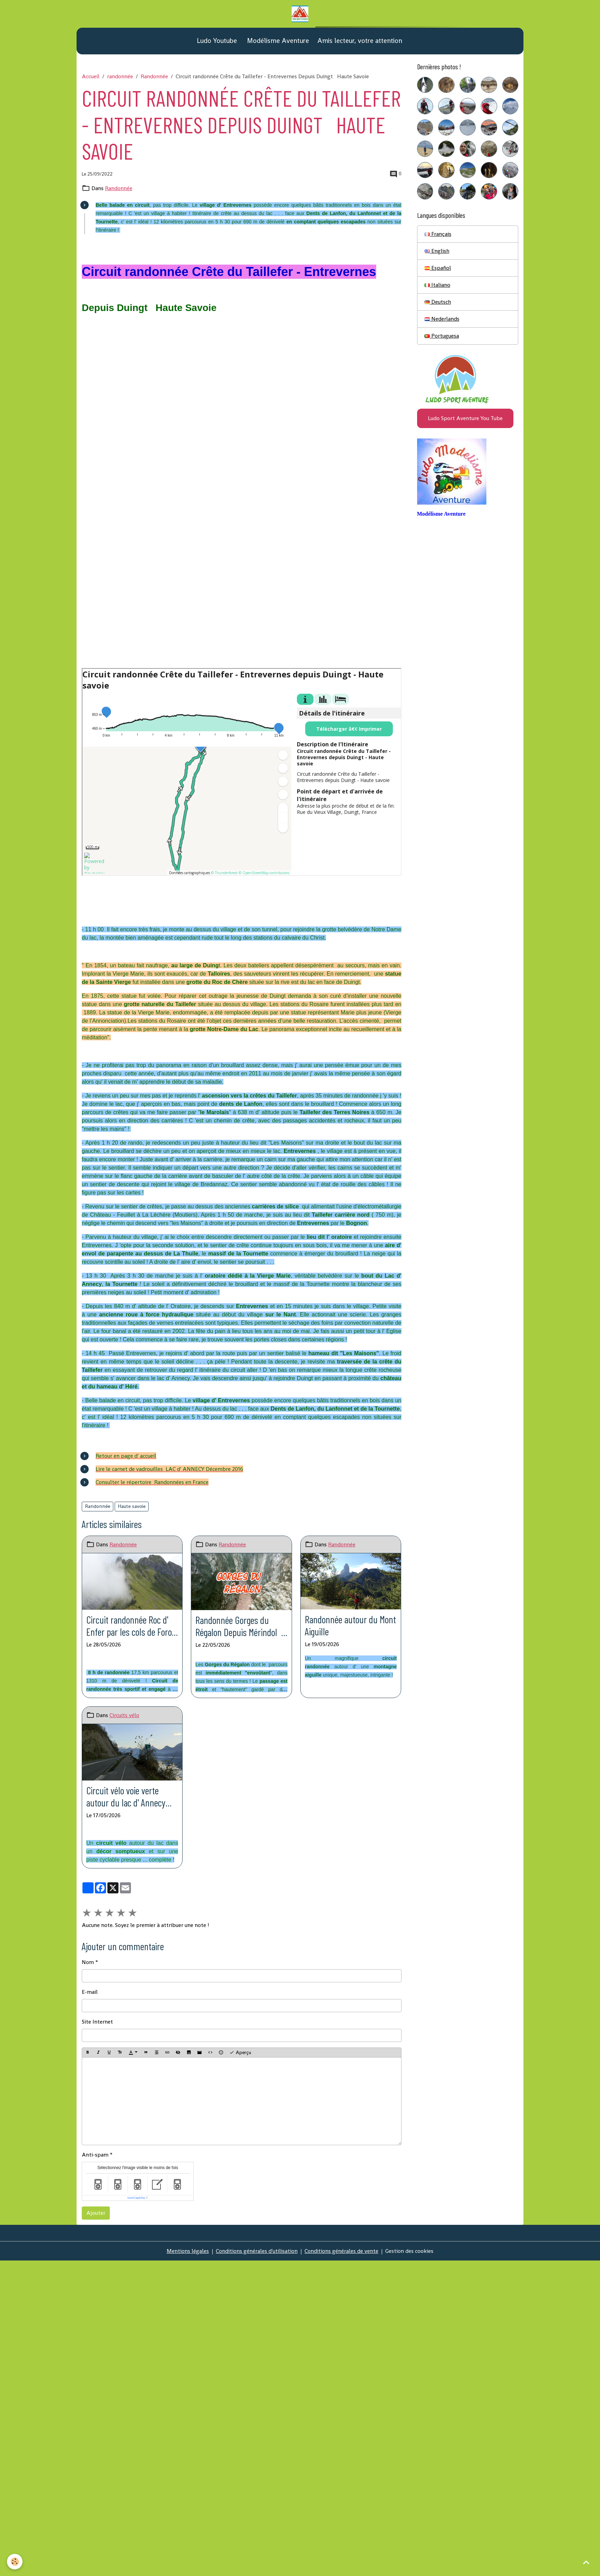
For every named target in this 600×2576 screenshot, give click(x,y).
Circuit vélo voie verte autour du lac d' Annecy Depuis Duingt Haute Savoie (126, 1797)
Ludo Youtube (216, 40)
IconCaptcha (136, 2198)
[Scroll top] (586, 2562)
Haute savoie (131, 1506)
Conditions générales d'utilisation (257, 2251)
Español (437, 268)
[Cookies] (15, 2561)
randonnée (120, 76)
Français (437, 234)
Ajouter (95, 2213)
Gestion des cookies (409, 2251)
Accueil (90, 76)
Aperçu (240, 2052)
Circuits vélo (124, 1715)
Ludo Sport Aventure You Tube (465, 418)
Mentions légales (188, 2251)
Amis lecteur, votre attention (359, 40)
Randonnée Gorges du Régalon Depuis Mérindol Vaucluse (238, 1626)
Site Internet (97, 2021)
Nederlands (441, 318)
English (436, 251)
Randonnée (154, 76)
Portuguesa (441, 335)
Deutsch (437, 301)
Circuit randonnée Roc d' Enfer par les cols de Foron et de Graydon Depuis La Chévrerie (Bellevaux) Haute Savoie (131, 1626)
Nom (88, 1962)
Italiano (437, 284)
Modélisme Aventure (277, 40)
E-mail (90, 1992)
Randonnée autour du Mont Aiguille (350, 1625)
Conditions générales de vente (341, 2251)
